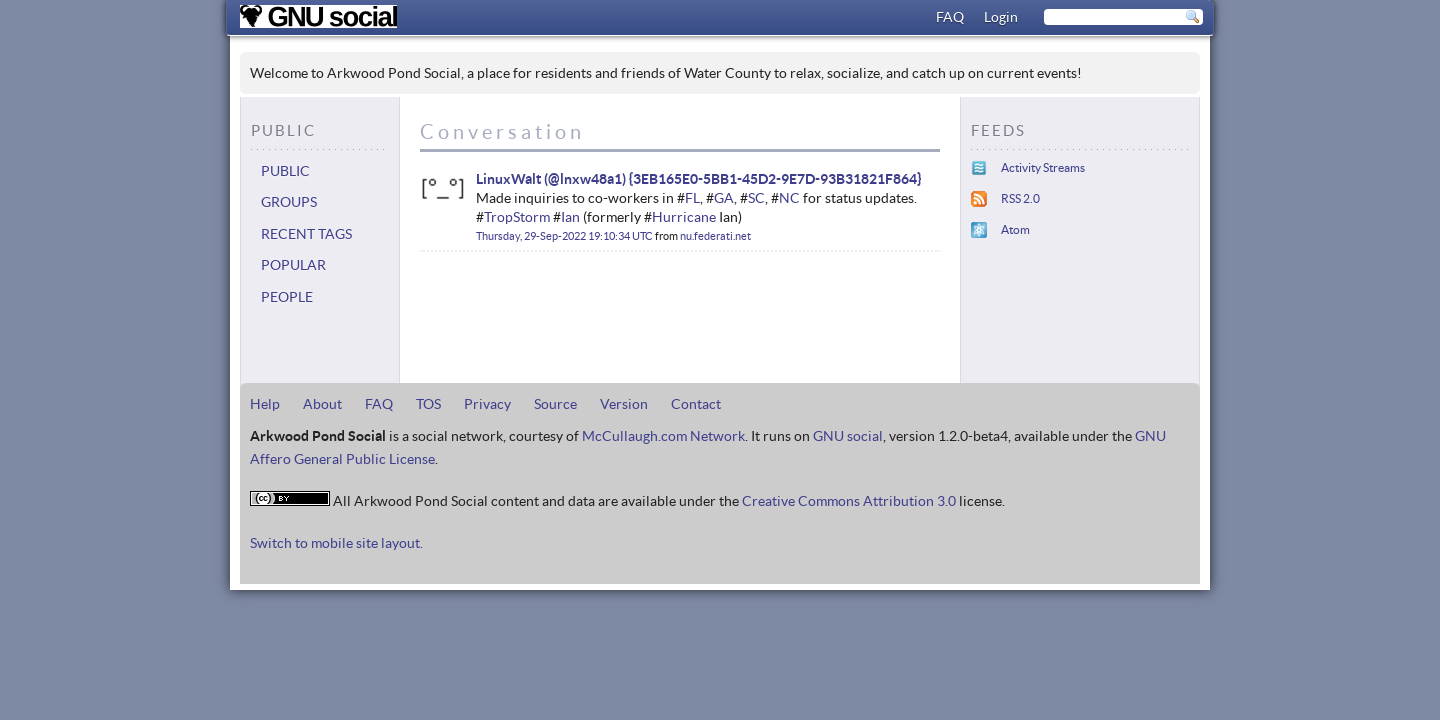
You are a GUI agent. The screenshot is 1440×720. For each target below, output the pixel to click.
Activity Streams (1043, 167)
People (287, 297)
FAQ (950, 17)
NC (789, 198)
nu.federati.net (715, 236)
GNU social (848, 436)
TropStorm (517, 217)
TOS (428, 404)
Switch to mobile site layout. (336, 543)
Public (285, 171)
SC (756, 198)
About (322, 404)
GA (724, 198)
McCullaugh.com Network (663, 436)
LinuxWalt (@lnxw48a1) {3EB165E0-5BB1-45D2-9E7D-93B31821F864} (698, 179)
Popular (293, 265)
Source (555, 404)
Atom (1015, 229)
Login (1001, 17)
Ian (570, 217)
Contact (696, 404)
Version (624, 404)
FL (692, 198)
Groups (289, 202)
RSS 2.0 (1020, 198)
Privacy (487, 404)
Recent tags (306, 234)
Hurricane (684, 217)
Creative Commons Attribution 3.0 (849, 501)
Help (265, 404)
